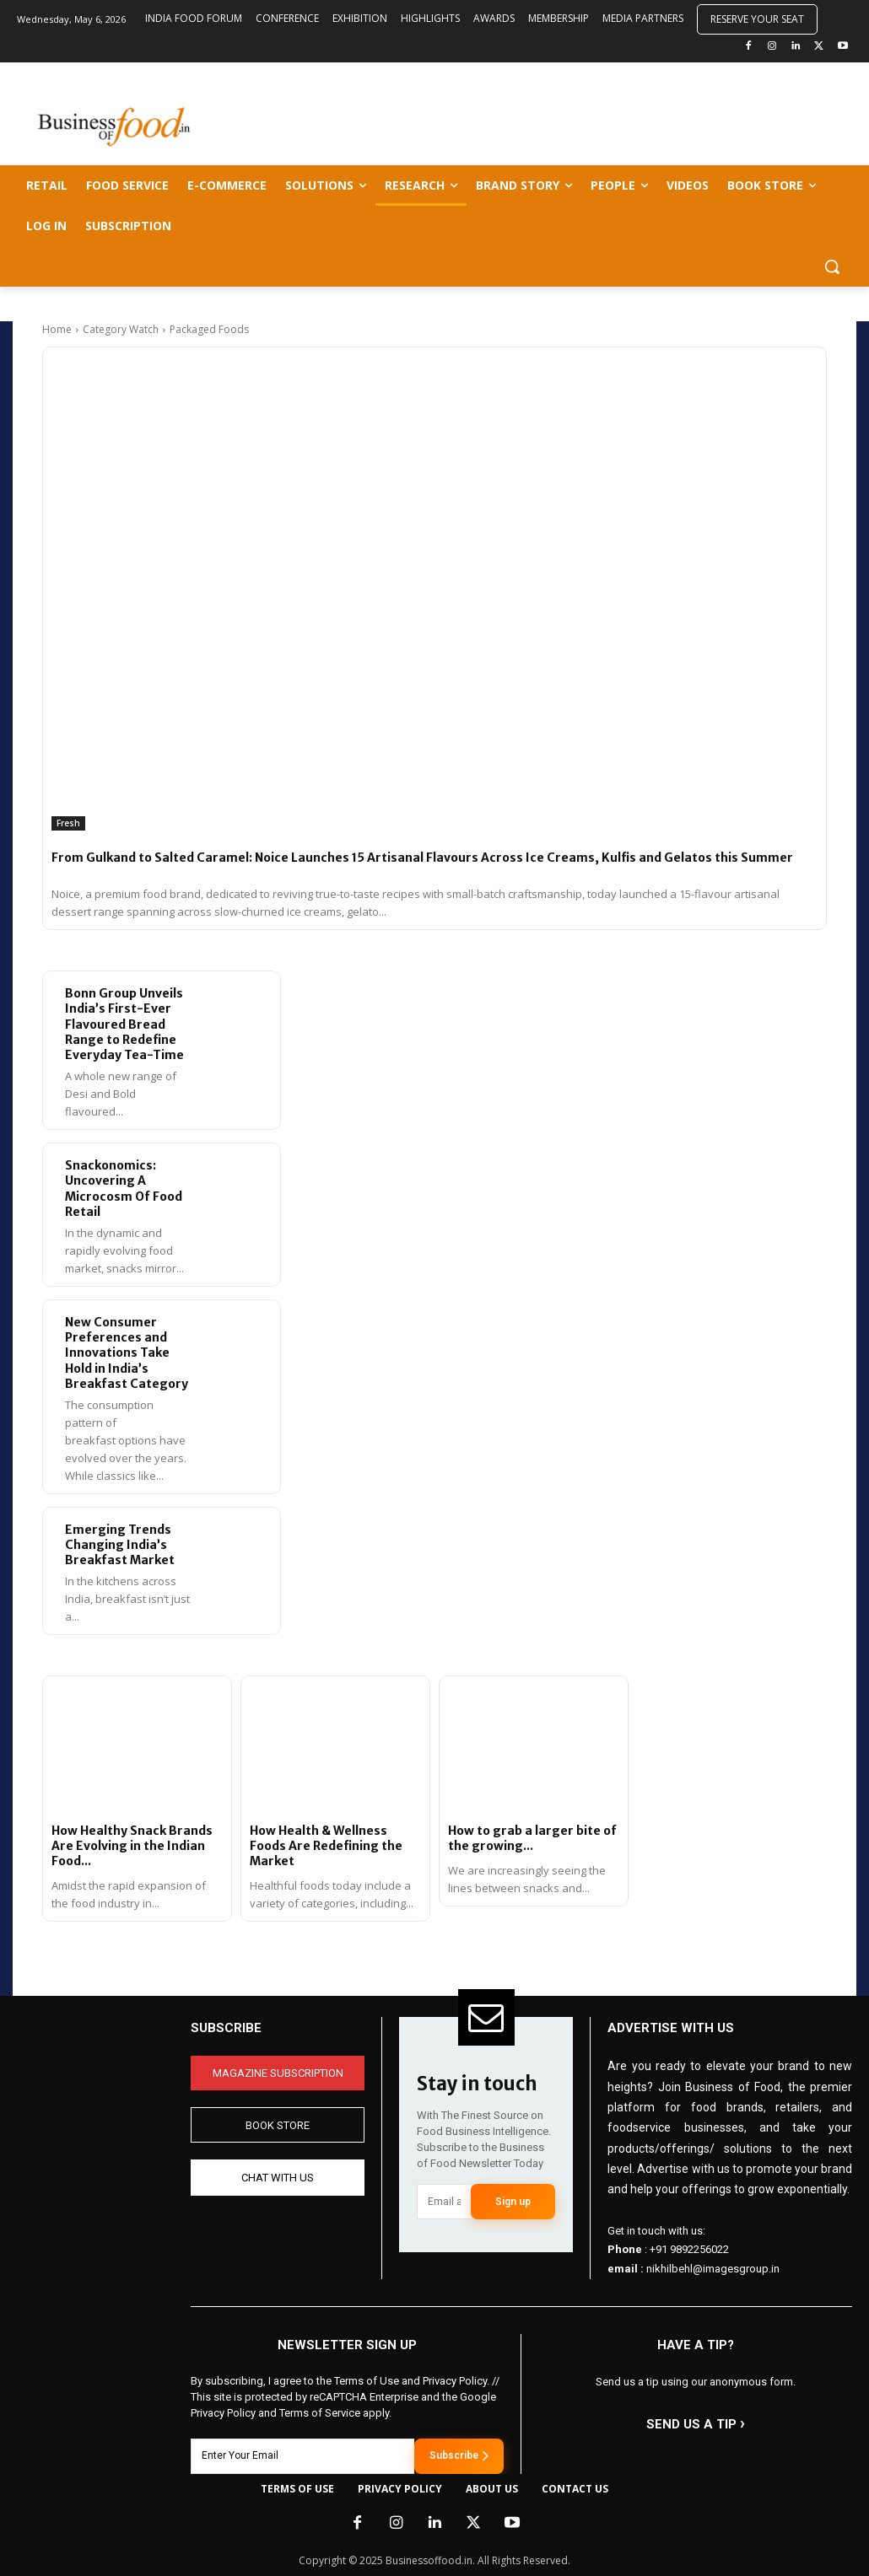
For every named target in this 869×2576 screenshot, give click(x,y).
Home (57, 329)
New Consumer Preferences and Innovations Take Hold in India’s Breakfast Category (126, 1353)
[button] (832, 266)
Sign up (513, 2202)
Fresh (68, 823)
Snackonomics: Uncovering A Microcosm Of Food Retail (123, 1188)
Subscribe (458, 2455)
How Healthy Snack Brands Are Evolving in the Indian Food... (132, 1846)
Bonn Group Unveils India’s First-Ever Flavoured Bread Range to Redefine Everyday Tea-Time (124, 1024)
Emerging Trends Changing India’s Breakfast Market (120, 1545)
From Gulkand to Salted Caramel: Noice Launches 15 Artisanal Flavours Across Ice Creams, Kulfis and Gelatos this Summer (422, 857)
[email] (444, 2201)
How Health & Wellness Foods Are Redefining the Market (326, 1846)
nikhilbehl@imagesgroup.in (713, 2268)
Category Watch (121, 329)
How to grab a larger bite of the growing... (532, 1838)
